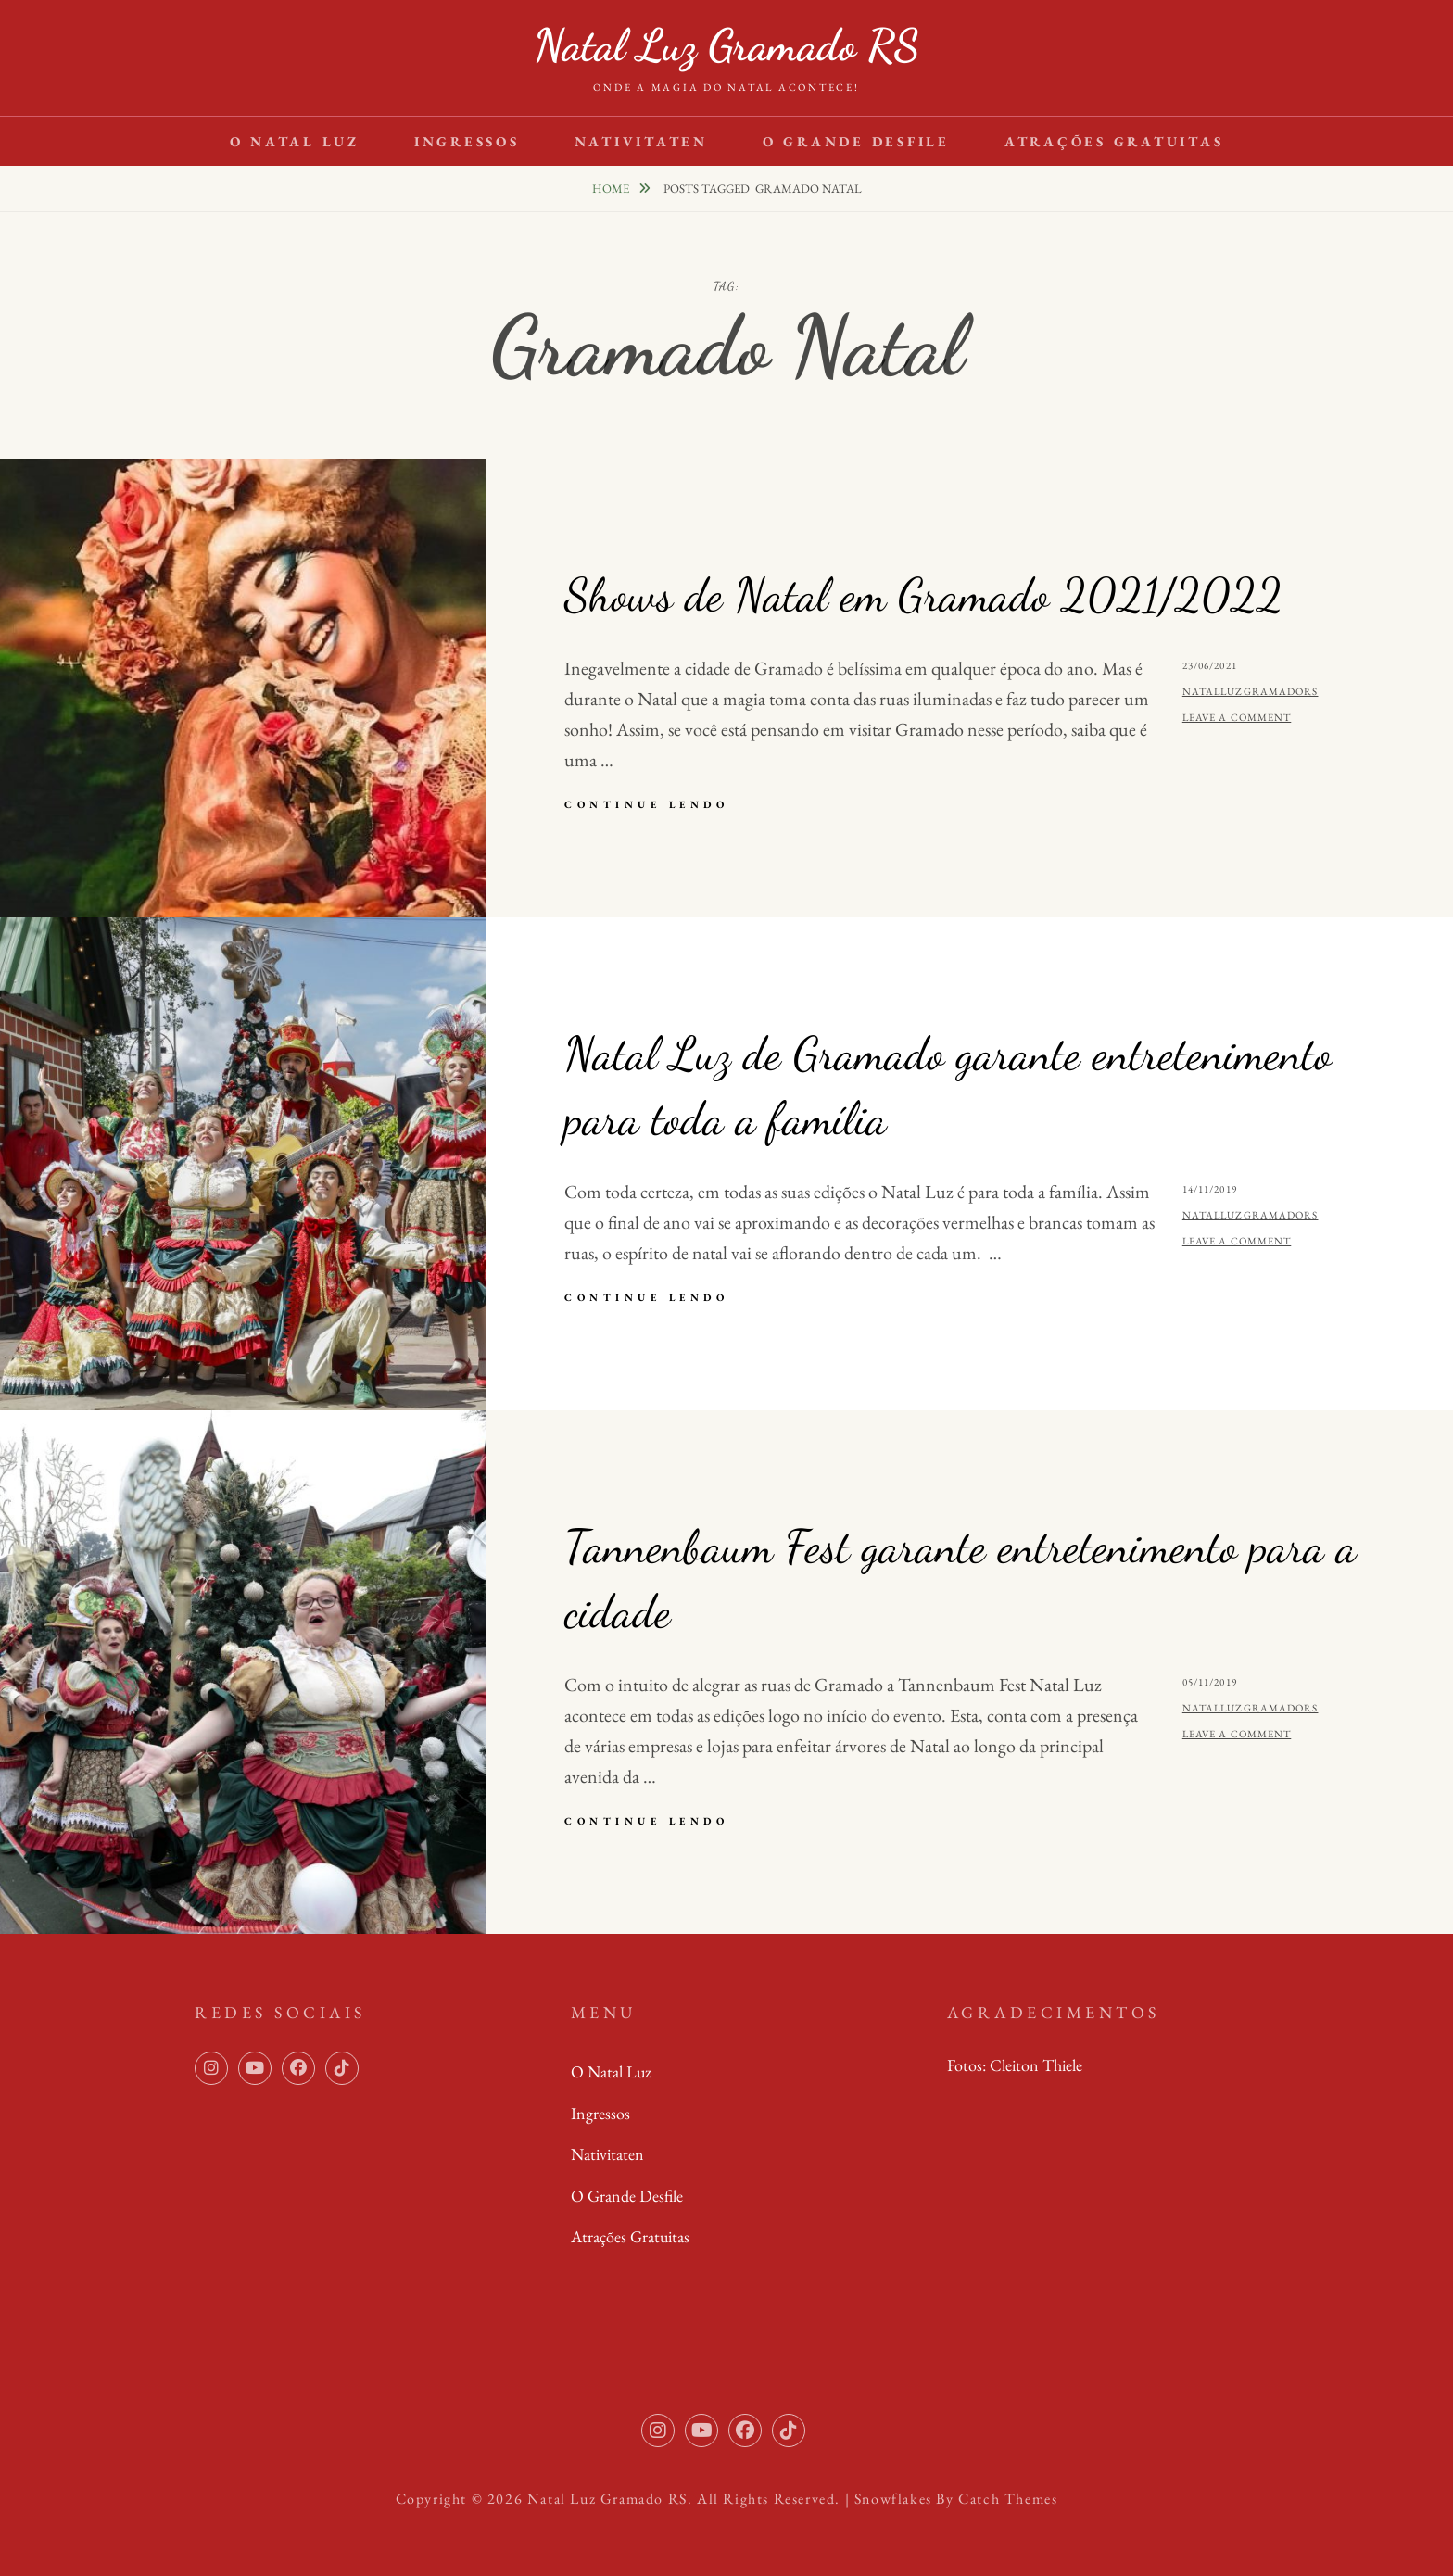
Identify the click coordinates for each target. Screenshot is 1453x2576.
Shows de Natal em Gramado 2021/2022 (923, 595)
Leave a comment (1237, 717)
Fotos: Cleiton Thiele (1014, 2065)
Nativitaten (641, 141)
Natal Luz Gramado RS (726, 45)
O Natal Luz (295, 141)
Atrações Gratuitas (1114, 141)
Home (612, 188)
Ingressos (467, 141)
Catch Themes (1007, 2498)
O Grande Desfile (856, 141)
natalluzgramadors (1250, 691)
